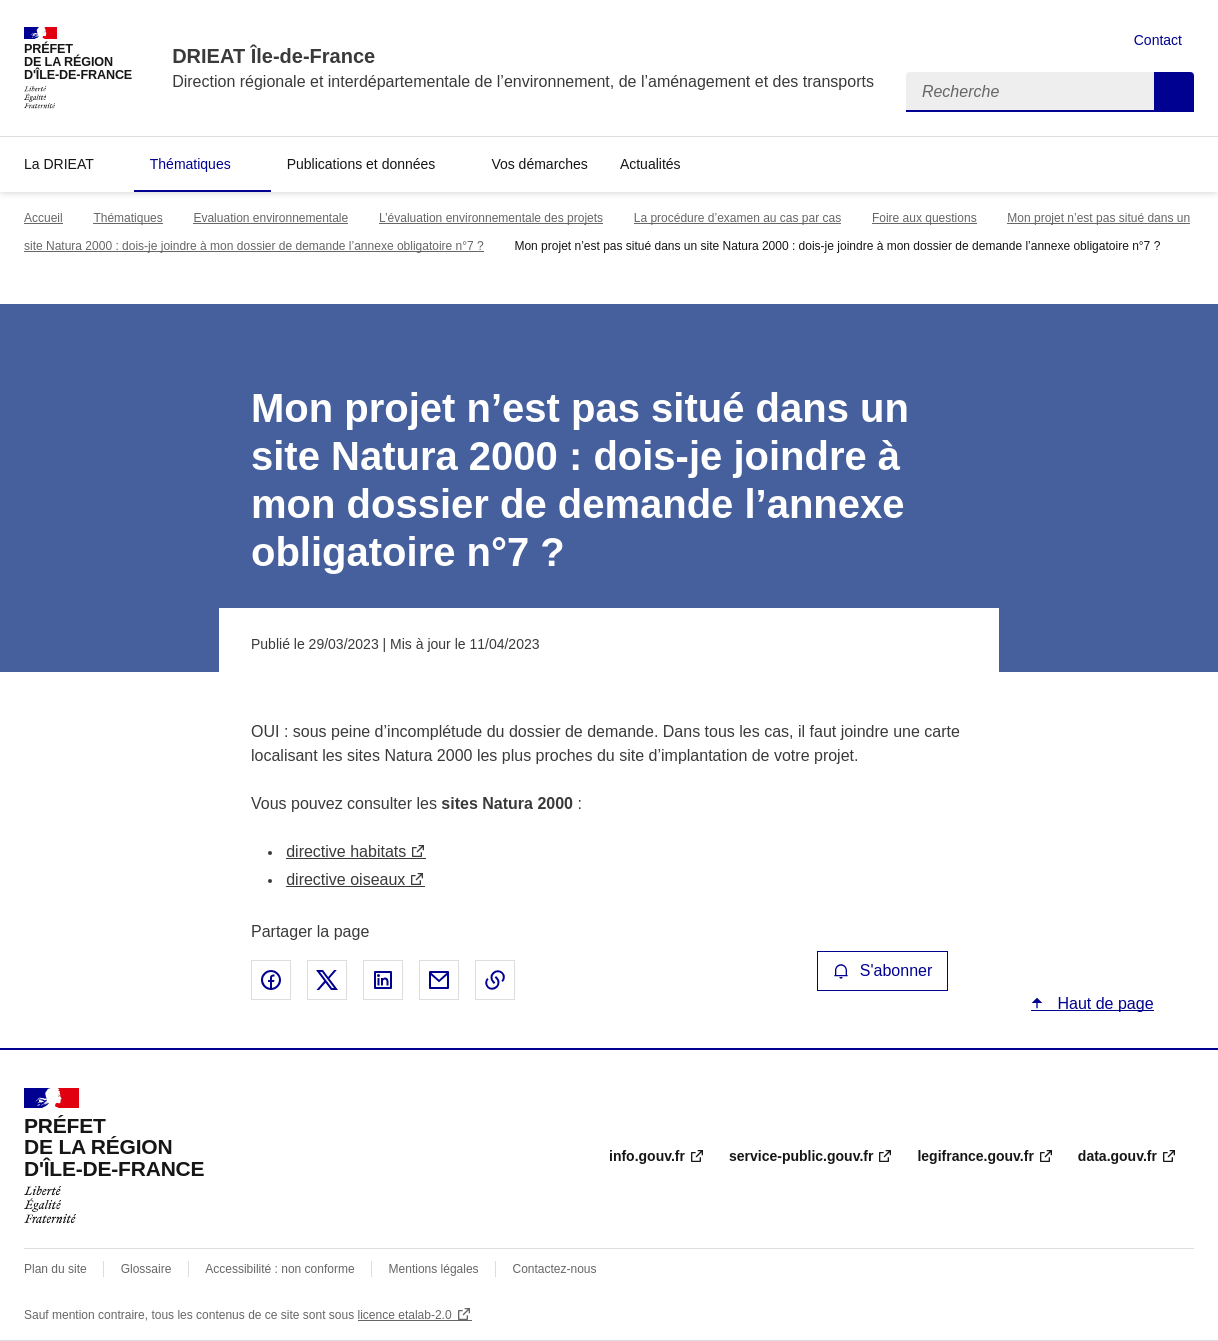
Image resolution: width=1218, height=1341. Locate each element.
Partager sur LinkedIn (383, 980)
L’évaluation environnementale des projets (491, 218)
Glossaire (146, 1269)
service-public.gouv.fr (801, 1156)
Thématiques (190, 164)
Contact (1158, 40)
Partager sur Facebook (271, 980)
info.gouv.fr (647, 1156)
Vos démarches (539, 164)
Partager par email (439, 980)
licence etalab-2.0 (405, 1315)
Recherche (1174, 92)
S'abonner (883, 970)
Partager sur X (327, 980)
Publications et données (361, 164)
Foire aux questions (924, 218)
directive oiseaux (345, 879)
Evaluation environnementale (270, 218)
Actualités (650, 164)
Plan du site (55, 1269)
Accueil (43, 218)
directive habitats (346, 851)
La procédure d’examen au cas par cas (737, 218)
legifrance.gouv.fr (975, 1156)
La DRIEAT (59, 164)
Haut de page (1103, 1003)
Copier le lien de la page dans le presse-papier (495, 980)
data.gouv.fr (1117, 1156)
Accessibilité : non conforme (279, 1269)
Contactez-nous (555, 1269)
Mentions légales (434, 1269)
